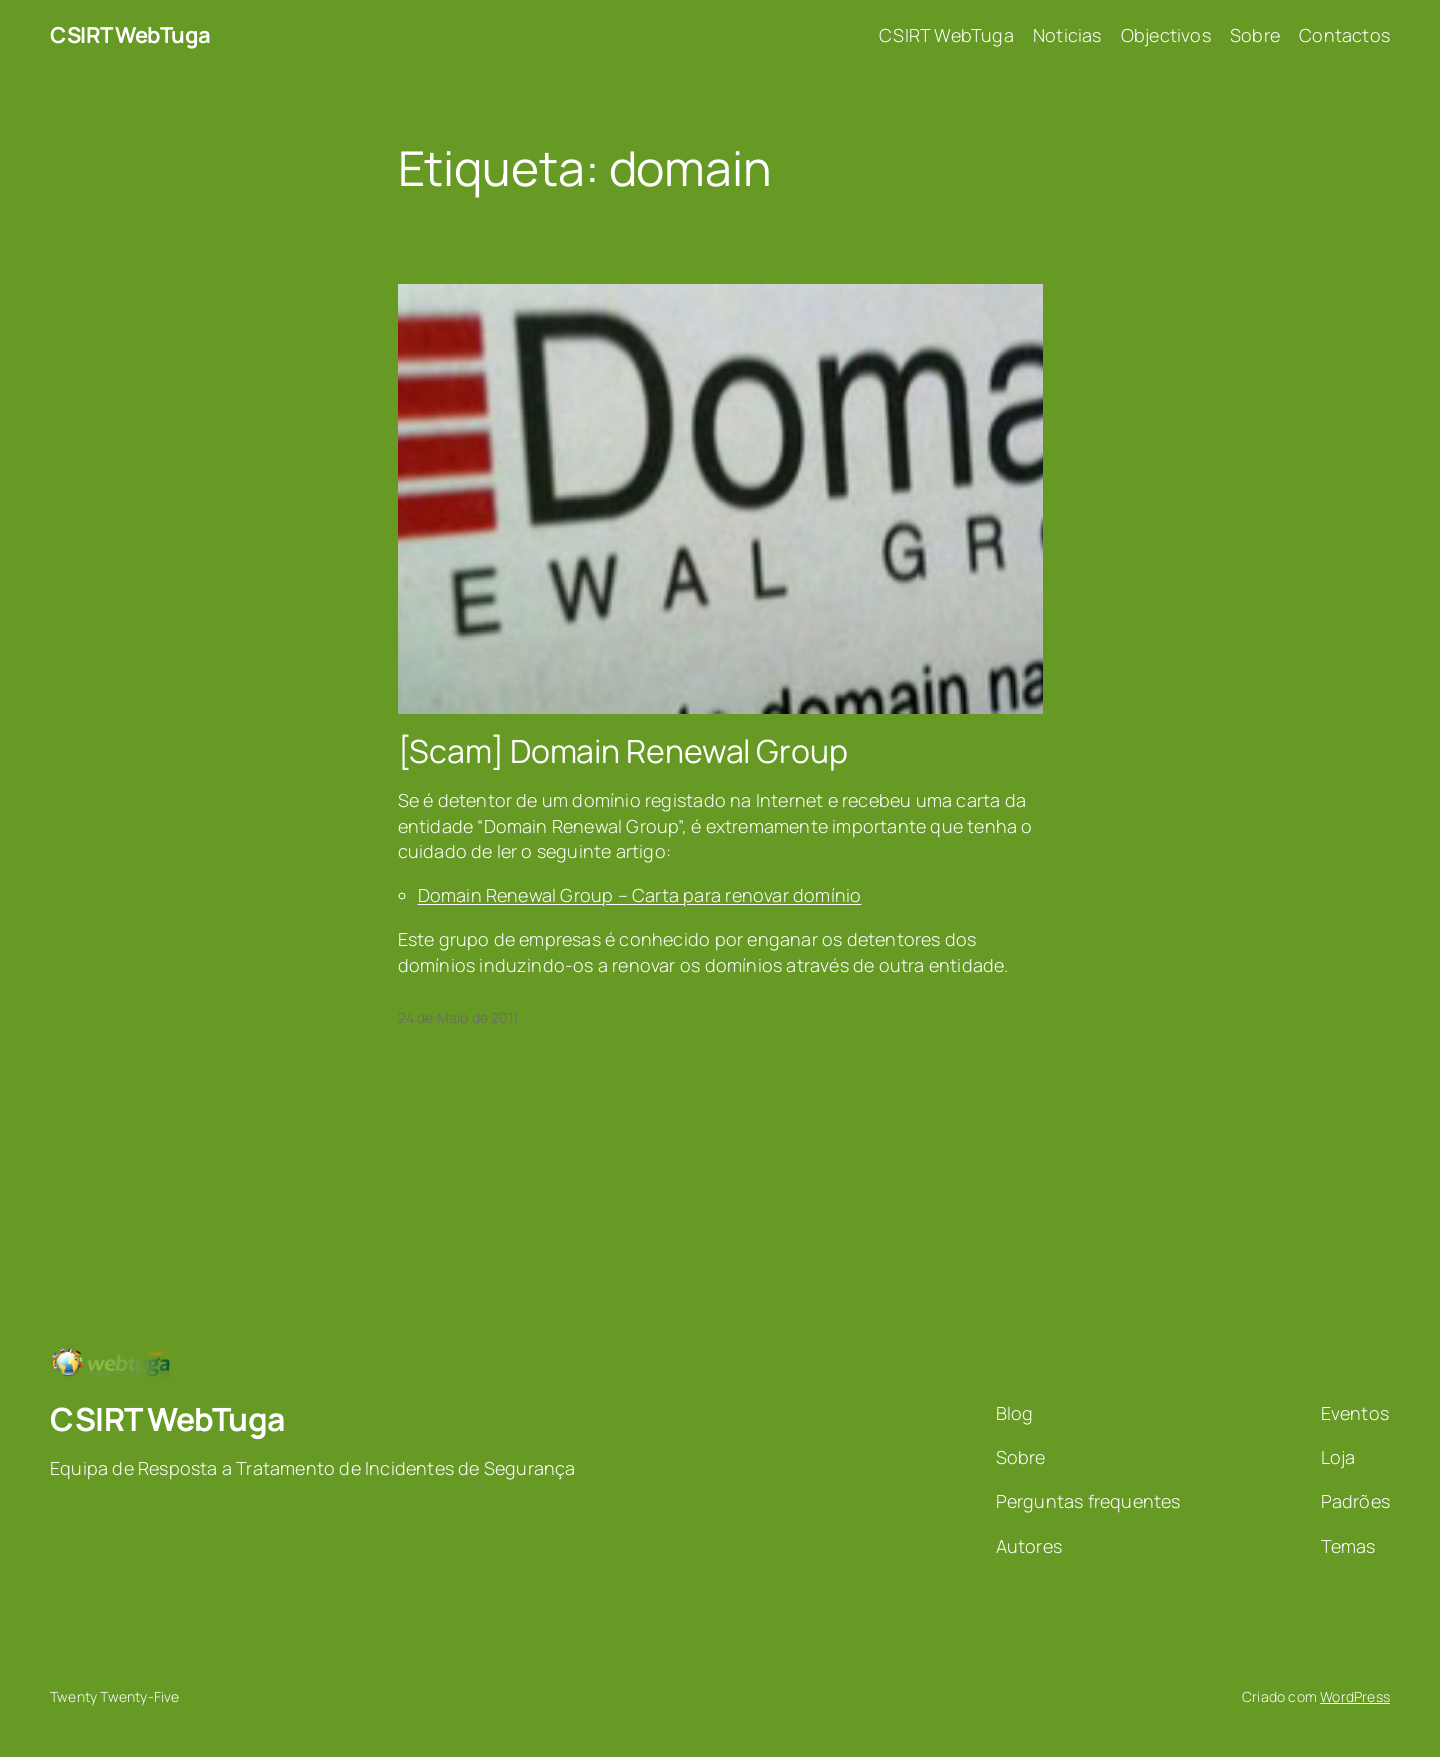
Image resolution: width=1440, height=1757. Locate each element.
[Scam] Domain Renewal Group (623, 751)
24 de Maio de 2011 (458, 1017)
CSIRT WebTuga (130, 35)
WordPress (1355, 1696)
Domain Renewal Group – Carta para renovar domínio (640, 895)
